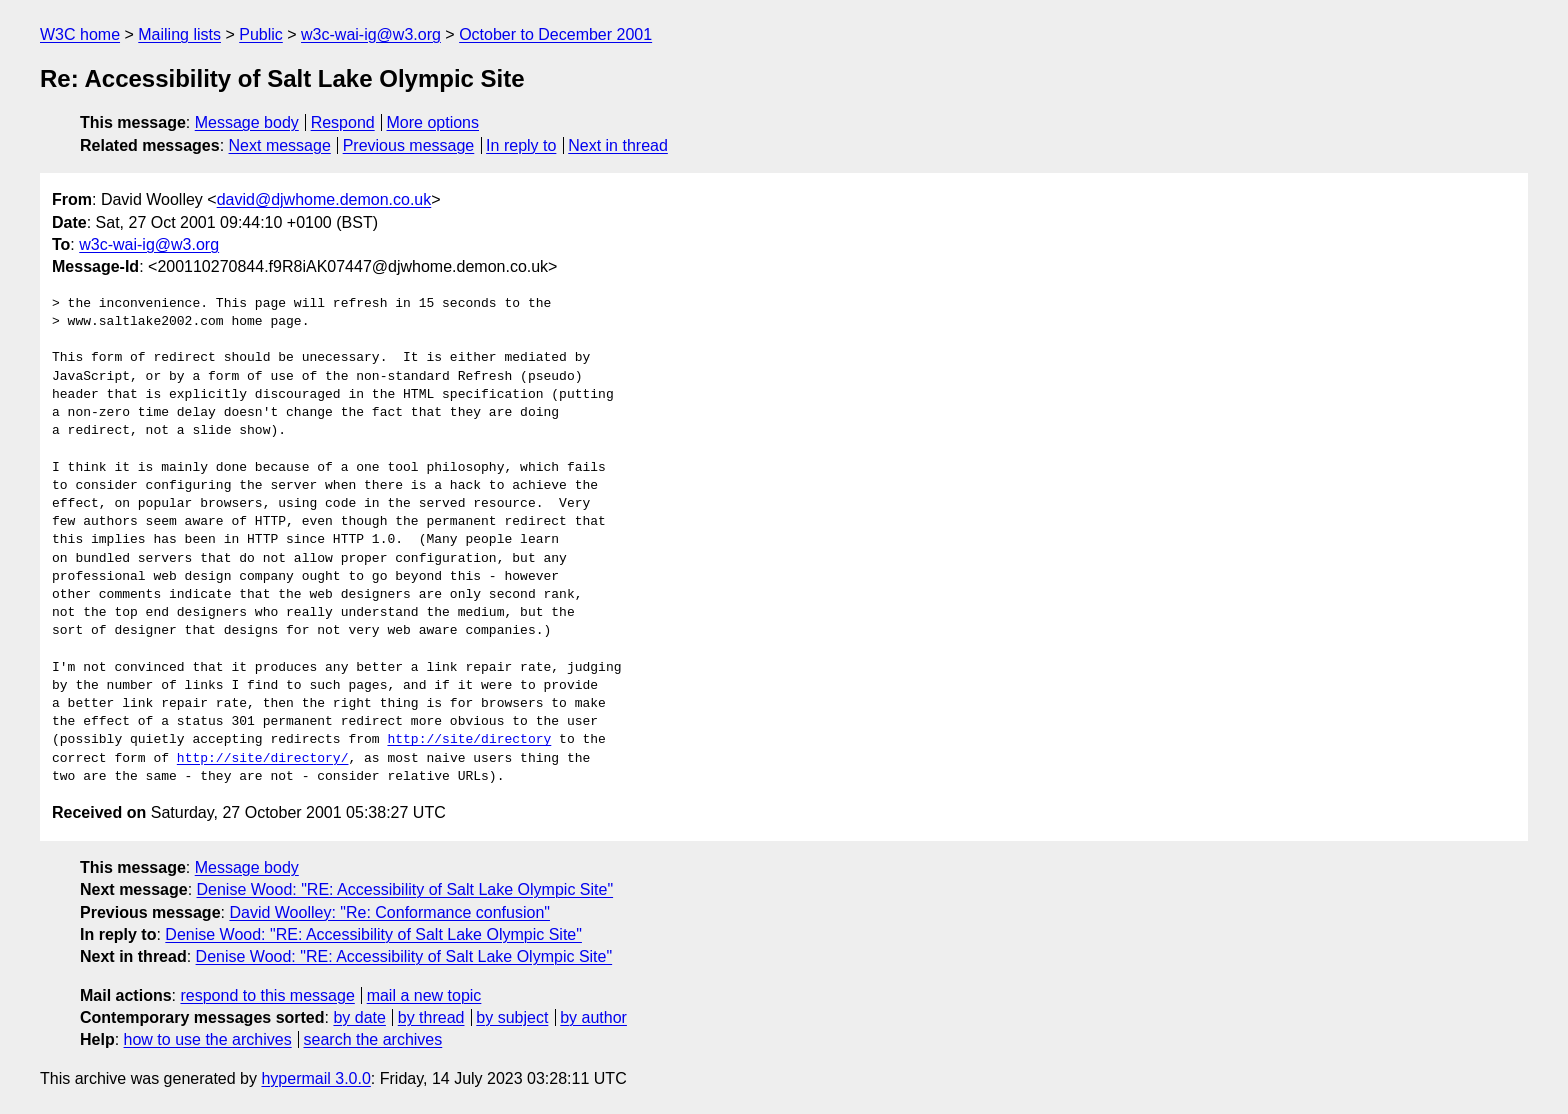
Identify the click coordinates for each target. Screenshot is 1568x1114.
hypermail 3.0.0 (315, 1078)
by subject (512, 1017)
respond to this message (267, 995)
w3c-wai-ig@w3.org (371, 34)
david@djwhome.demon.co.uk (324, 199)
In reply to (521, 145)
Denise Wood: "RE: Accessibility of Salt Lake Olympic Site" (405, 889)
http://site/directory (469, 740)
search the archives (373, 1039)
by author (593, 1017)
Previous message (409, 145)
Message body (247, 122)
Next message (280, 145)
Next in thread (618, 145)
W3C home (80, 34)
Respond (343, 122)
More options (433, 122)
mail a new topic (424, 995)
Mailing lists (179, 34)
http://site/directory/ (263, 759)
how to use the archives (208, 1039)
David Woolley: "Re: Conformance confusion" (389, 912)
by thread (431, 1017)
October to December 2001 (555, 34)
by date (359, 1017)
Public (261, 34)
